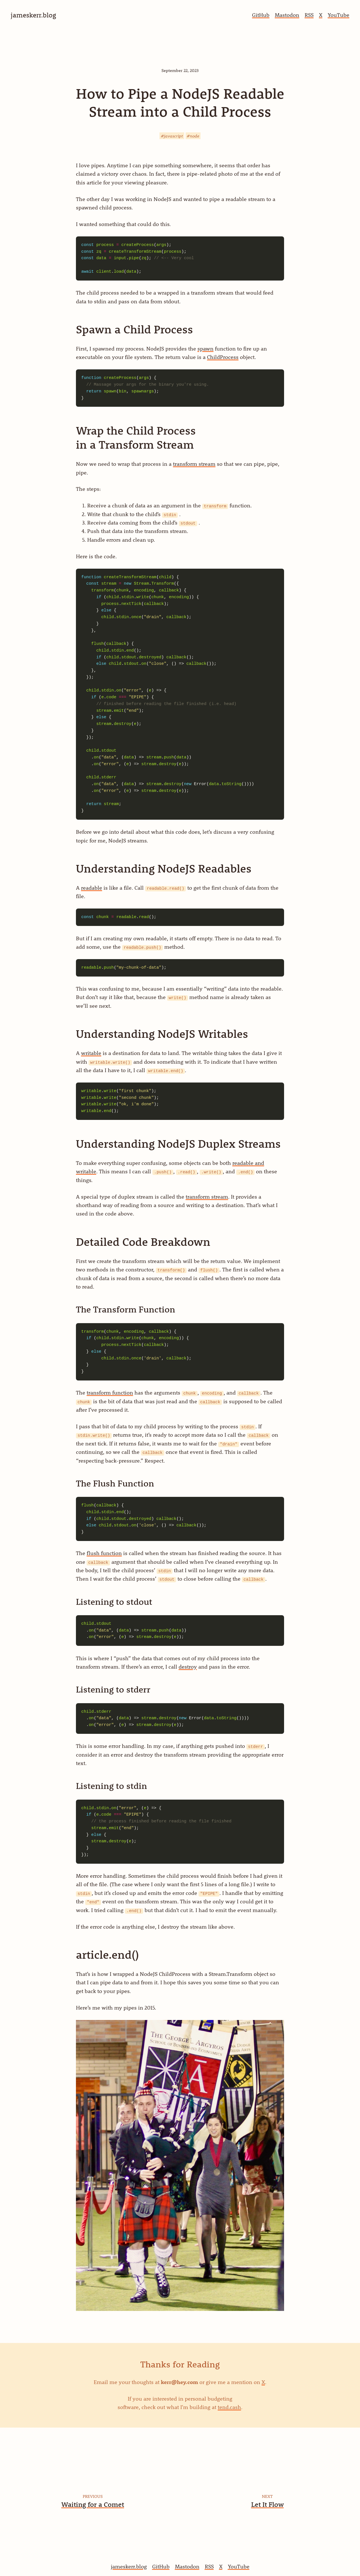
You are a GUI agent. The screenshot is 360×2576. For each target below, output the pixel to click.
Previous (93, 2496)
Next (267, 2496)
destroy (188, 1666)
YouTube (338, 15)
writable (91, 1053)
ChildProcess (222, 357)
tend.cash (229, 2407)
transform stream (194, 463)
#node (193, 136)
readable (91, 887)
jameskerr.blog (129, 2566)
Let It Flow (267, 2504)
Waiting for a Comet (92, 2504)
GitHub (260, 15)
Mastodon (287, 15)
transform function (110, 1392)
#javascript (172, 136)
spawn (205, 348)
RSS (309, 15)
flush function (104, 1553)
